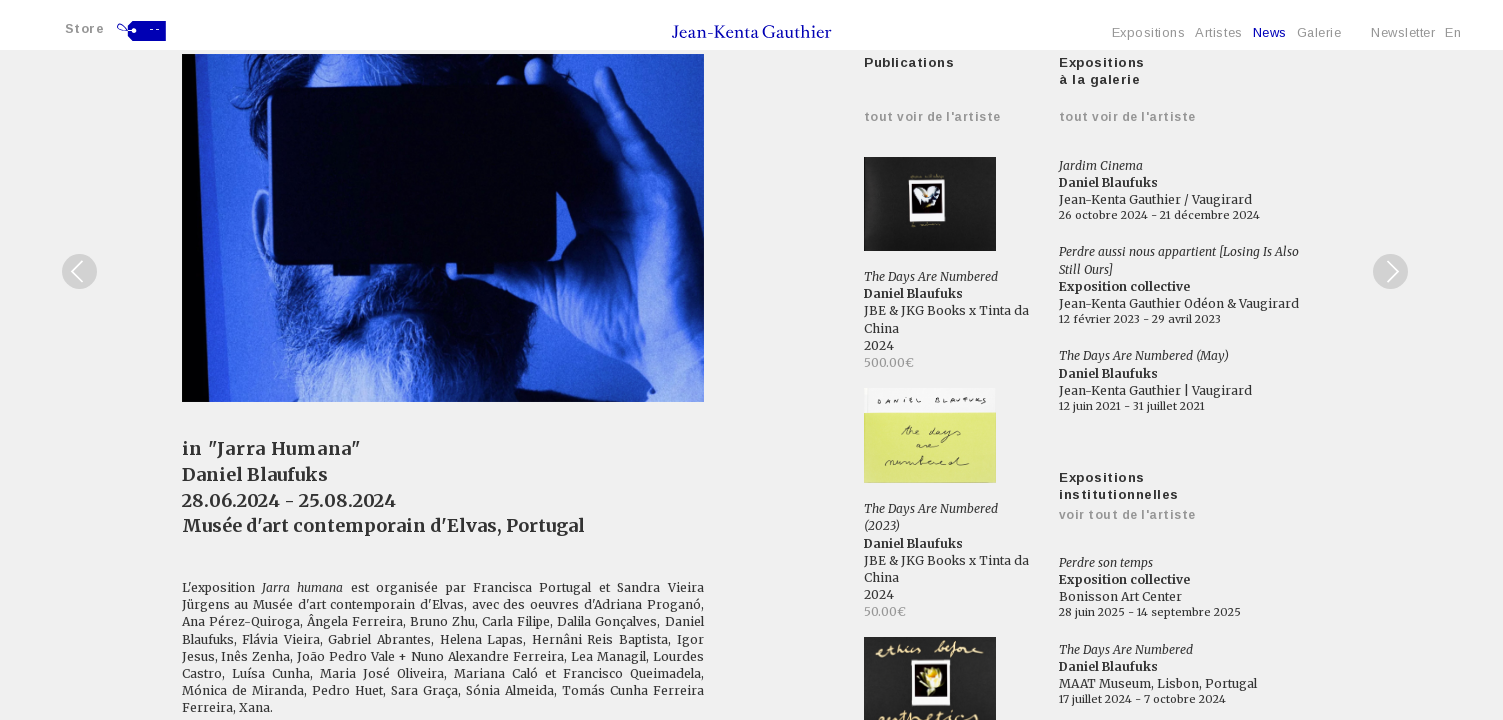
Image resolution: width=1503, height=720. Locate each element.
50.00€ (885, 611)
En (1453, 32)
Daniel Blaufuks (255, 474)
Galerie (1319, 32)
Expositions (1149, 32)
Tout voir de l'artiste (932, 117)
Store (85, 28)
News (1270, 32)
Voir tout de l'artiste (1127, 515)
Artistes (1218, 32)
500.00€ (889, 362)
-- (154, 29)
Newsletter (1403, 32)
